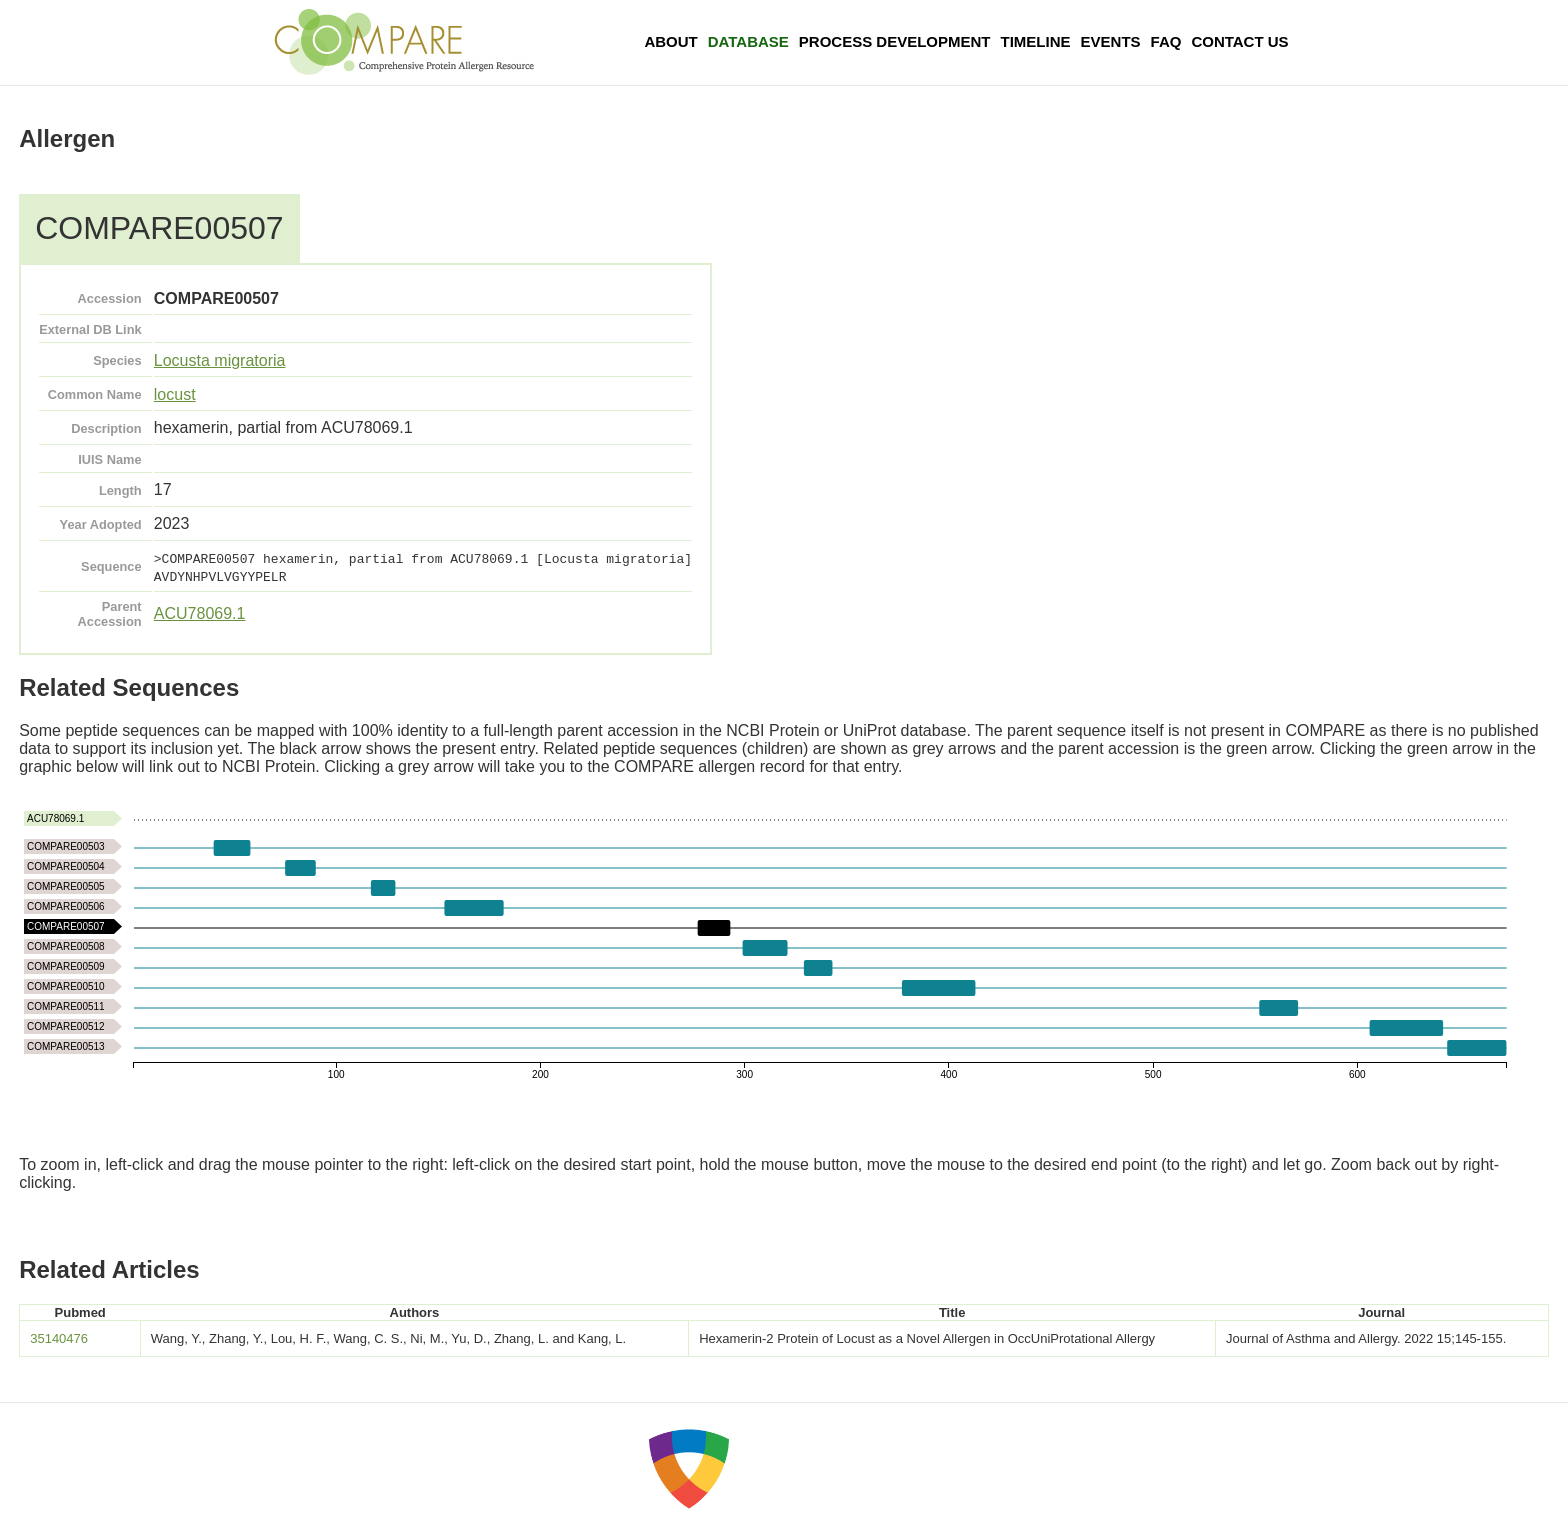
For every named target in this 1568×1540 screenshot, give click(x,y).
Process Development (895, 41)
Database (748, 41)
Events (1111, 41)
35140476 (59, 1338)
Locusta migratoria (220, 360)
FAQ (1166, 41)
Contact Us (1239, 41)
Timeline (1036, 41)
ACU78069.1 (200, 613)
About (670, 41)
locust (175, 394)
